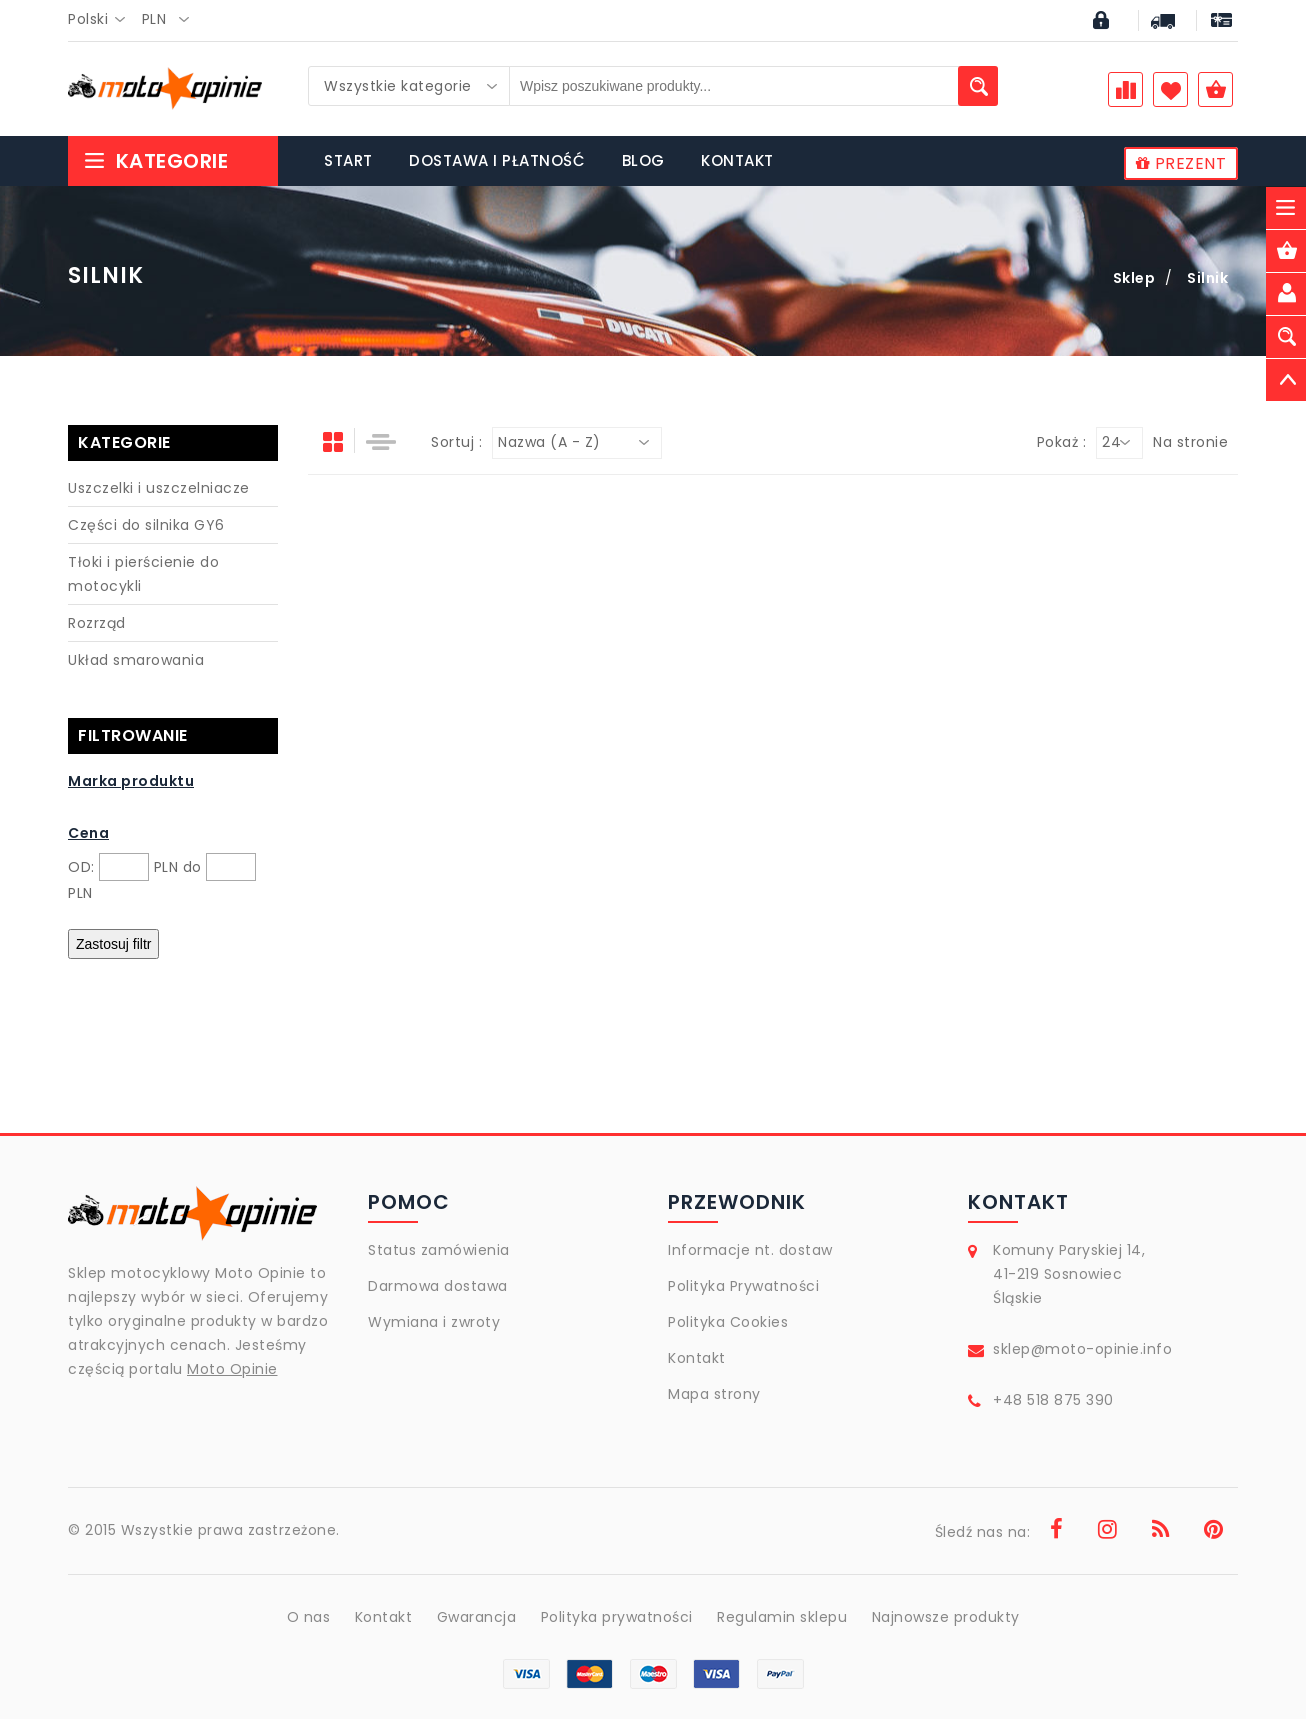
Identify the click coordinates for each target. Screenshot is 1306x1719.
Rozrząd (97, 623)
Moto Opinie (232, 1369)
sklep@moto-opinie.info (1082, 1349)
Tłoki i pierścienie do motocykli (143, 574)
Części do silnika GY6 (146, 525)
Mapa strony (714, 1394)
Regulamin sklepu (782, 1617)
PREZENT (1181, 163)
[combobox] (102, 20)
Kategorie (155, 161)
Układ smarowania (136, 660)
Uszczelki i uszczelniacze (159, 488)
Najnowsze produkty (946, 1617)
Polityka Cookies (728, 1322)
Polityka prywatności (617, 1617)
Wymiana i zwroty (434, 1322)
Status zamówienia (439, 1250)
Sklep (1134, 278)
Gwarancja (477, 1617)
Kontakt (697, 1358)
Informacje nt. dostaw (750, 1250)
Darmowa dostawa (438, 1286)
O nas (309, 1617)
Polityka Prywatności (743, 1286)
